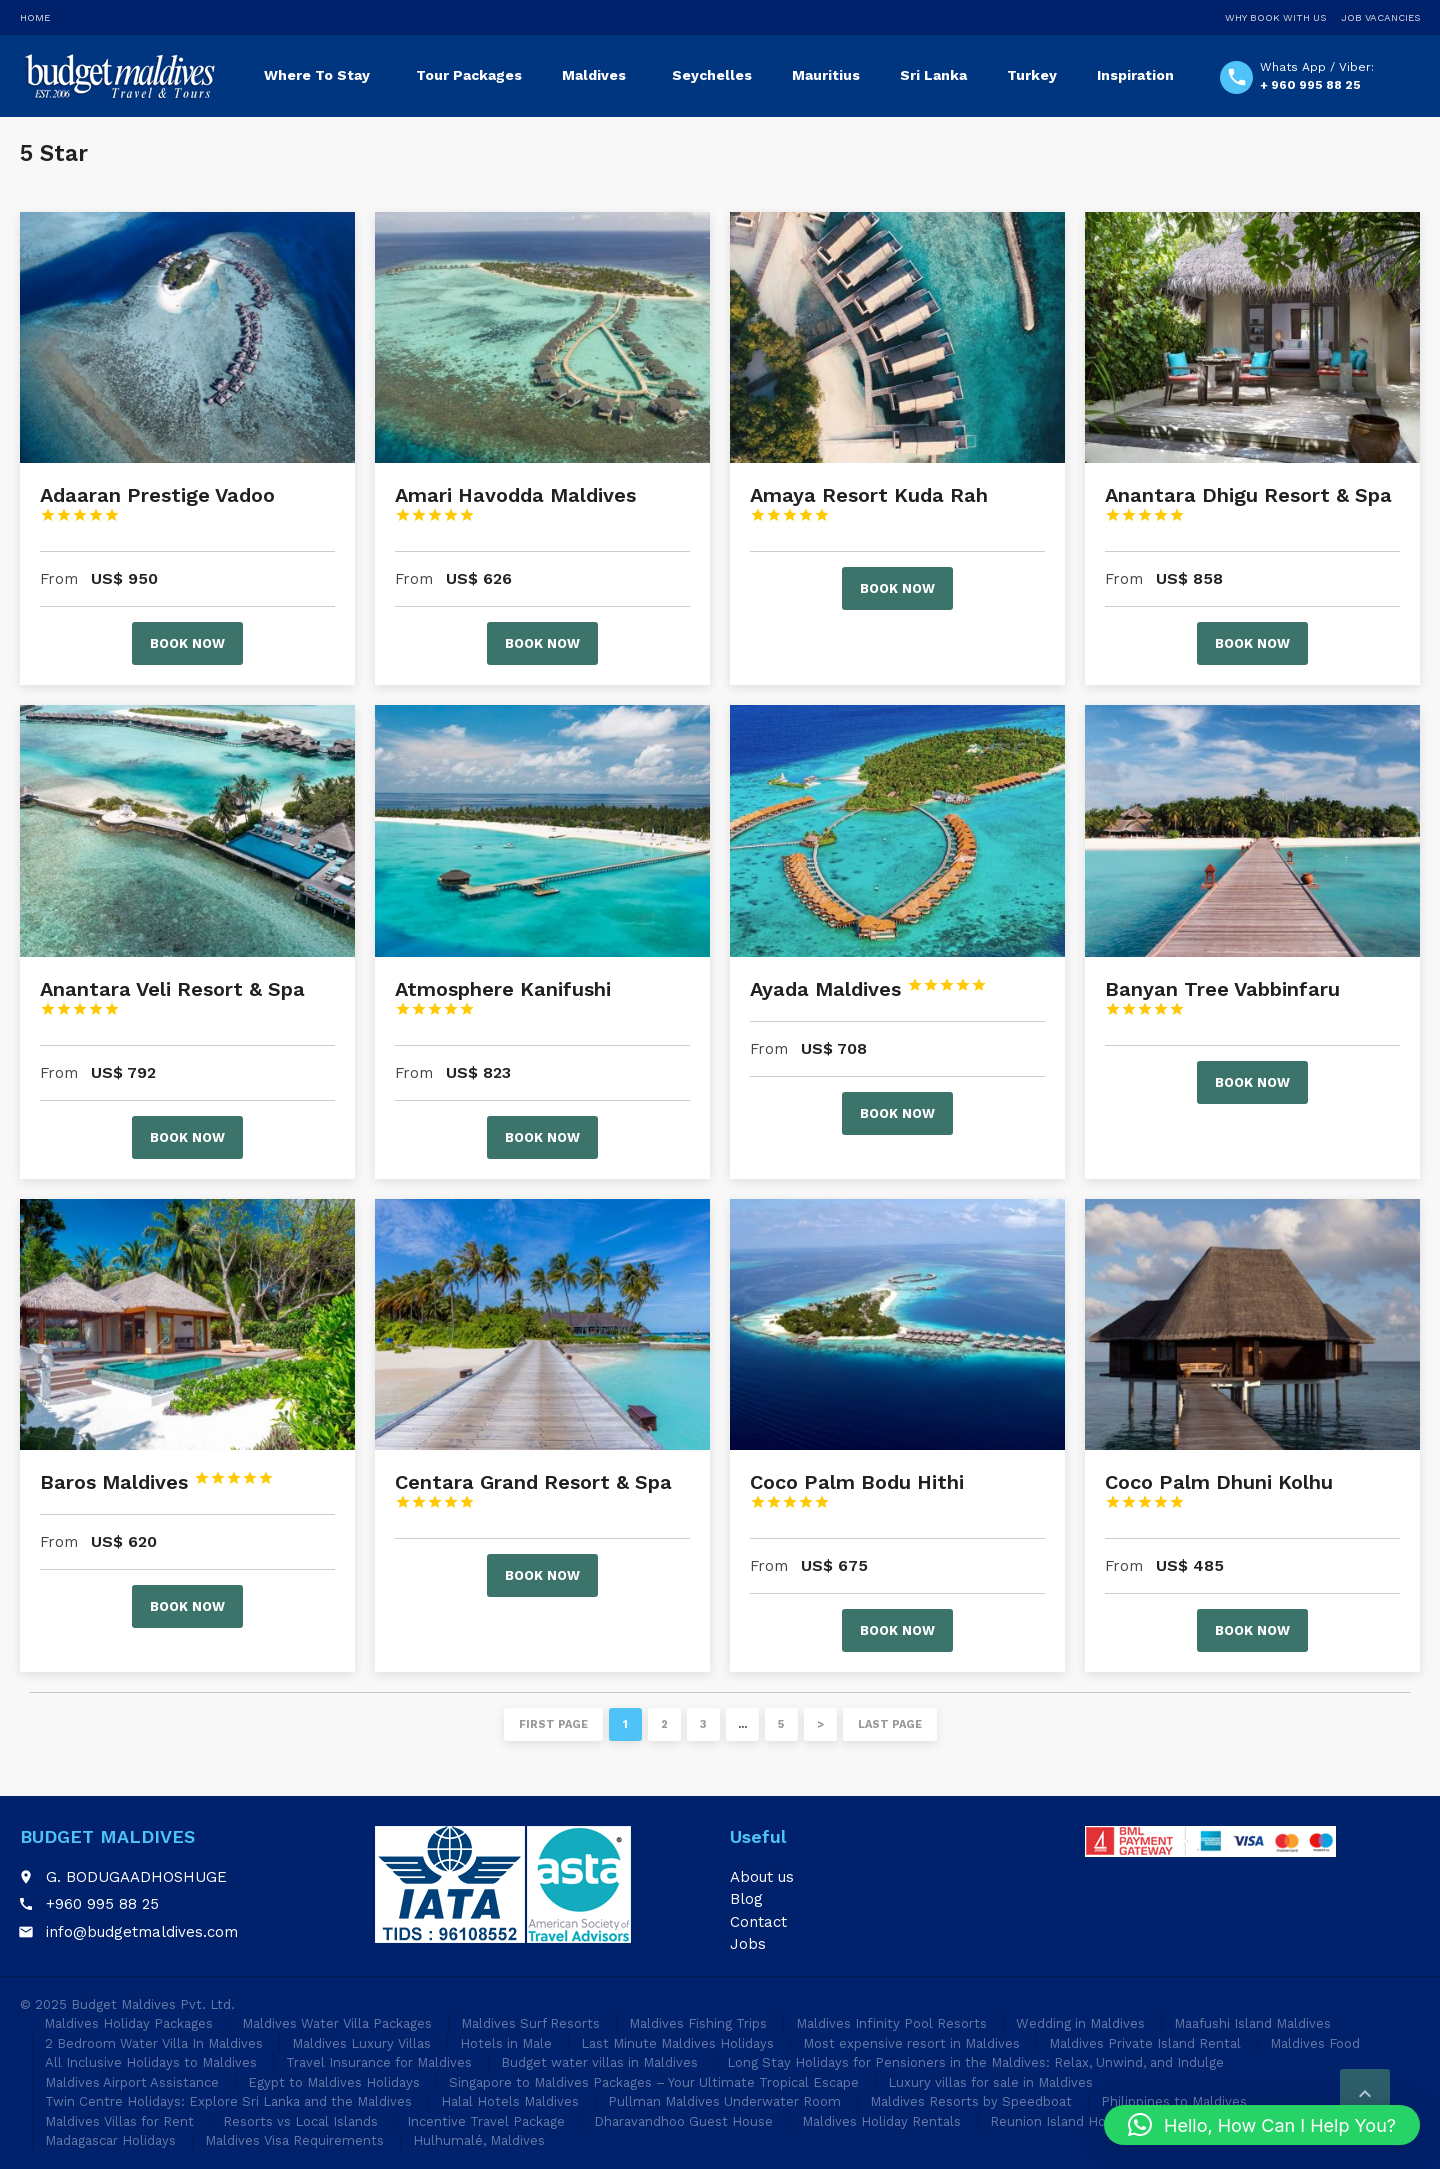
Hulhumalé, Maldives (479, 2140)
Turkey (1032, 75)
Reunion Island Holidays (1066, 2121)
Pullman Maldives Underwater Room (724, 2101)
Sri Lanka (933, 75)
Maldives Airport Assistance (132, 2082)
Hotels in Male (506, 2043)
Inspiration (1135, 75)
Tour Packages (469, 75)
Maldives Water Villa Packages (337, 2023)
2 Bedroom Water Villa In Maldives (154, 2043)
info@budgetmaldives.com (142, 1932)
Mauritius (826, 75)
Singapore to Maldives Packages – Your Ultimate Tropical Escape (654, 2082)
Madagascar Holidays (110, 2140)
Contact (758, 1922)
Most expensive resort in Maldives (911, 2043)
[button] (1262, 2125)
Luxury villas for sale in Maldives (990, 2082)
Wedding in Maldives (1080, 2023)
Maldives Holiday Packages (128, 2023)
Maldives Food (1315, 2043)
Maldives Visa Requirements (294, 2140)
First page (553, 1724)
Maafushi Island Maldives (1252, 2023)
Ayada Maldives (868, 989)
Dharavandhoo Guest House (683, 2121)
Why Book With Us (1275, 17)
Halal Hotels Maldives (510, 2101)
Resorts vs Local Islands (300, 2121)
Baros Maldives (157, 1482)
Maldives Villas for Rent (119, 2121)
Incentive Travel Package (486, 2121)
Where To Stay (317, 75)
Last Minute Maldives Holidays (677, 2043)
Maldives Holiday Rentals (881, 2121)
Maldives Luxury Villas (361, 2043)
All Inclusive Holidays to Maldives (151, 2062)
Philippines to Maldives (1174, 2101)
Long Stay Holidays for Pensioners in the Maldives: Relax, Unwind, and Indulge (975, 2062)
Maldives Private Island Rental (1145, 2043)
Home (35, 17)
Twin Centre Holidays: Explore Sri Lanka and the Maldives (228, 2101)
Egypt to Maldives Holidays (334, 2082)
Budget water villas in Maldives (599, 2062)
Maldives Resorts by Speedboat (971, 2101)
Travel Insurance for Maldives (379, 2062)
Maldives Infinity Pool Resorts (891, 2023)
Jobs (748, 1944)
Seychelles (712, 75)
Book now (187, 643)
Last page (890, 1724)
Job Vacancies (1380, 17)
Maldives (594, 75)
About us (762, 1877)
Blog (746, 1899)
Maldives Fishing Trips (698, 2023)
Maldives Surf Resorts (530, 2023)
